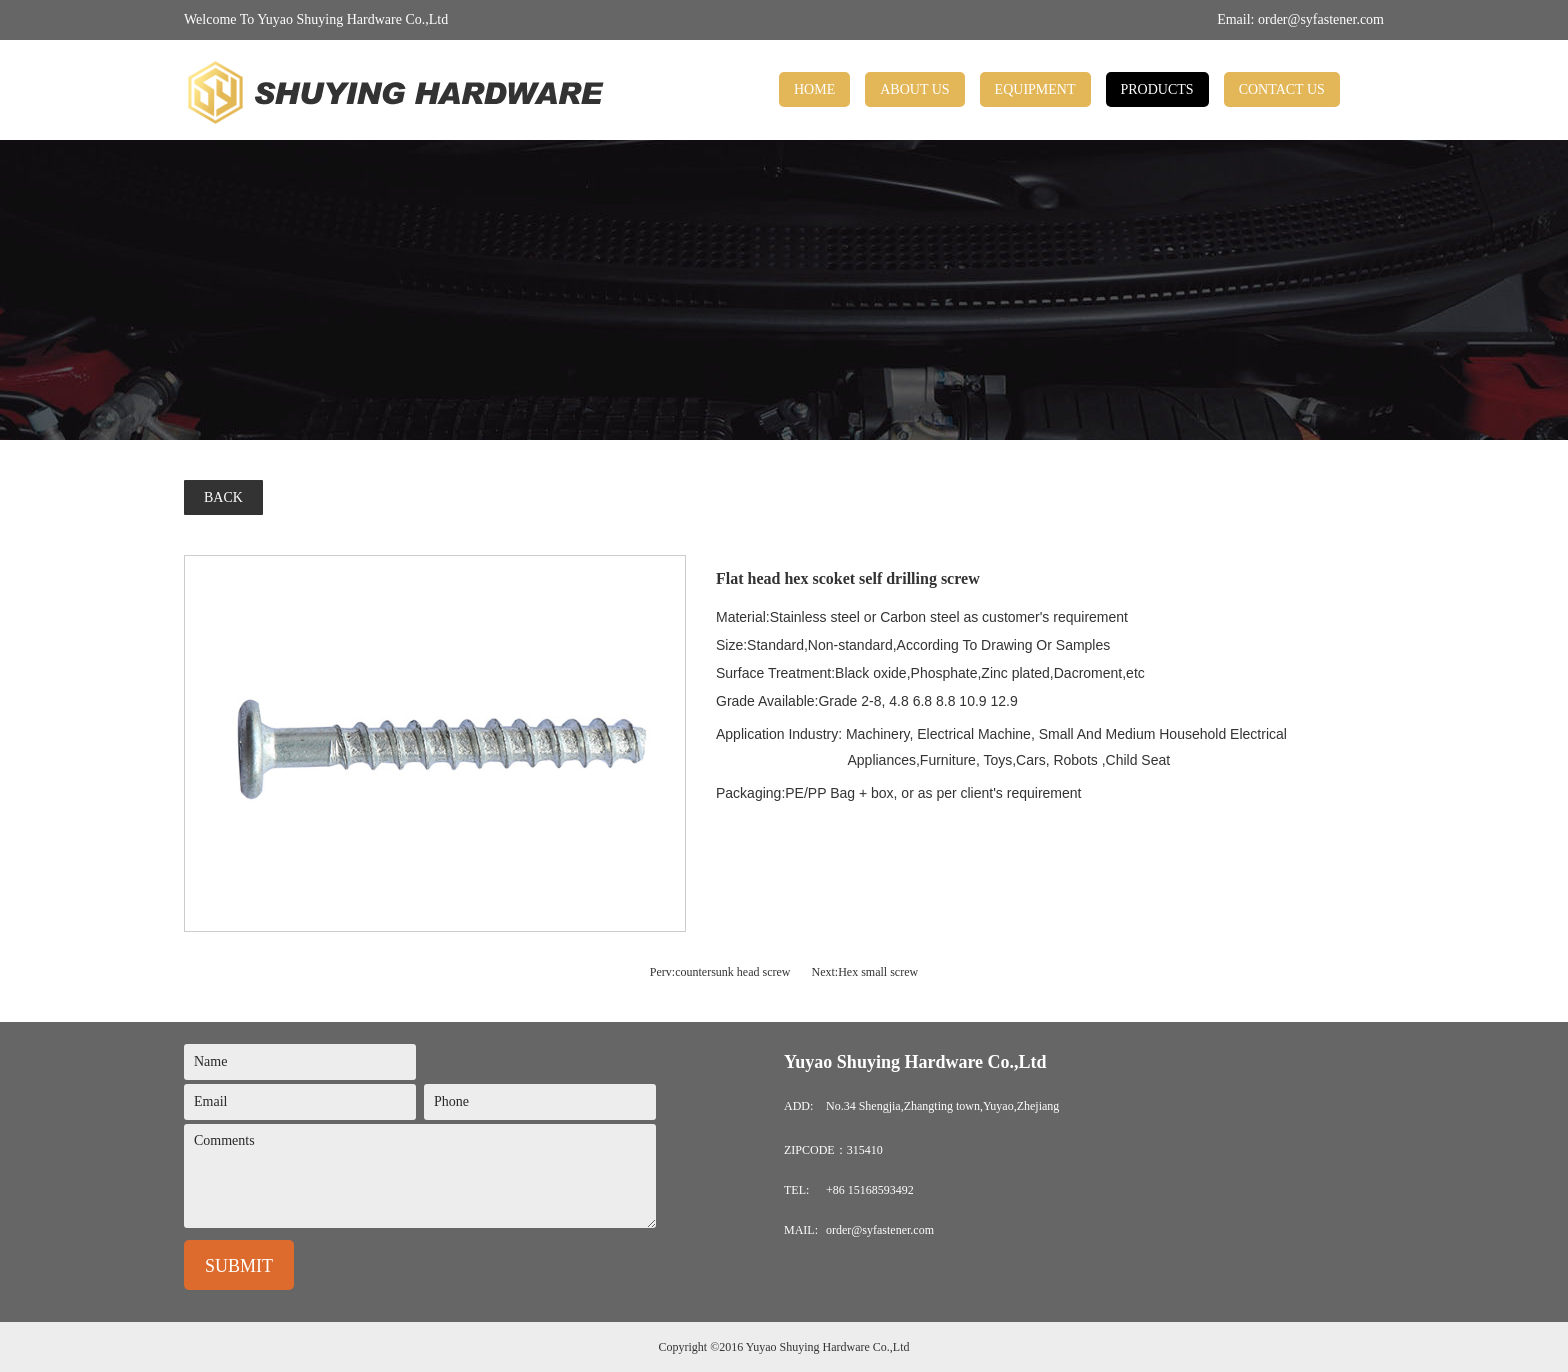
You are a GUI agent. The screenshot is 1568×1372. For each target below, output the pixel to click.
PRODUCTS (1157, 89)
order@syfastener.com (1321, 19)
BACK (223, 497)
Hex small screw (878, 972)
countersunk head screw (732, 972)
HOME (814, 89)
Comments (420, 1176)
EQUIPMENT (1035, 89)
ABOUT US (914, 89)
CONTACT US (1282, 89)
